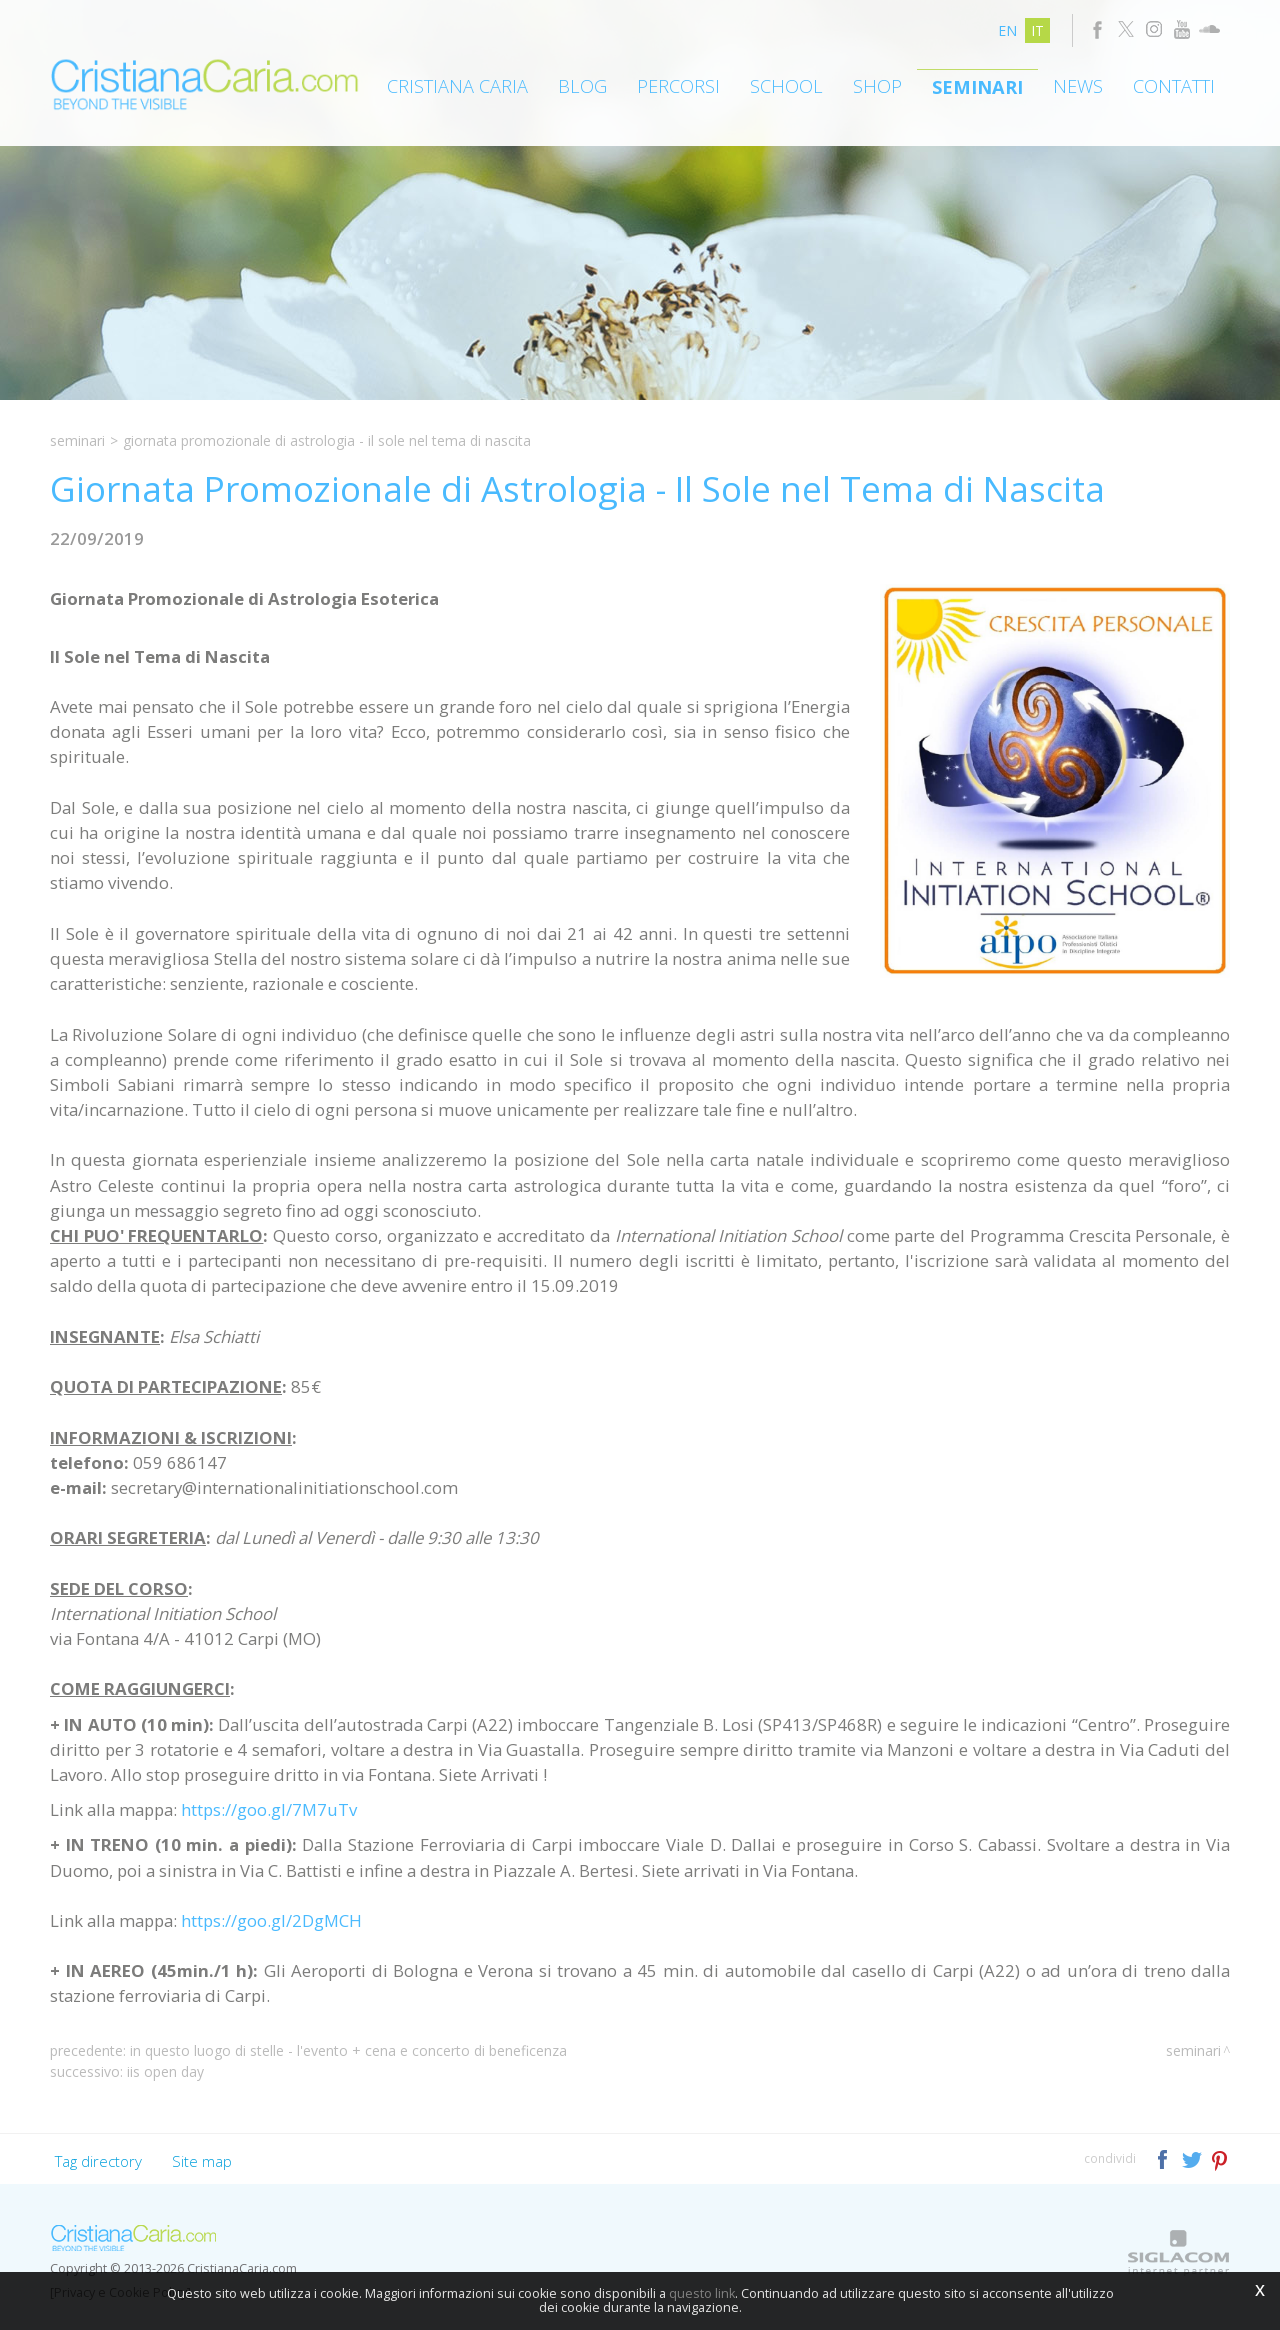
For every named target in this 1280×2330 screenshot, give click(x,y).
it (1037, 30)
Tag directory (98, 2161)
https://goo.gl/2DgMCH (271, 1920)
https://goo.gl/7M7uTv (269, 1809)
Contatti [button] (1174, 86)
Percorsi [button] (678, 86)
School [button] (786, 86)
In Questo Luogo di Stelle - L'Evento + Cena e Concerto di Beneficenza (348, 2050)
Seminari (977, 87)
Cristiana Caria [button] (457, 86)
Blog (582, 86)
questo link (702, 2293)
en (1007, 30)
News (1078, 86)
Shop (877, 86)
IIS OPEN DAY (165, 2071)
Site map (202, 2161)
